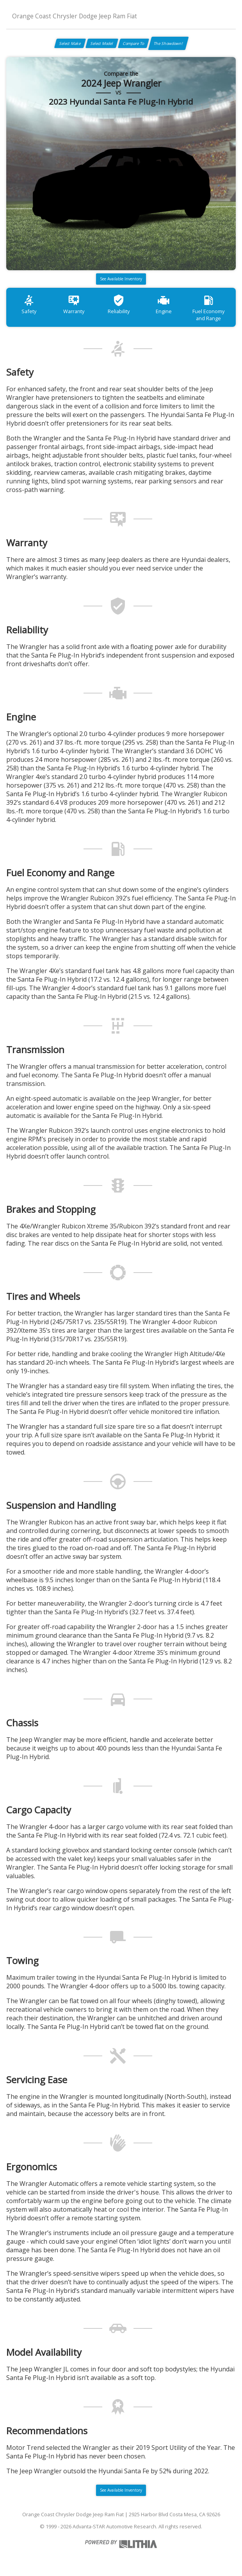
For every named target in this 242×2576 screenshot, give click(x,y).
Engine (164, 304)
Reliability (119, 304)
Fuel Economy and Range (208, 308)
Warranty (73, 304)
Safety (28, 304)
